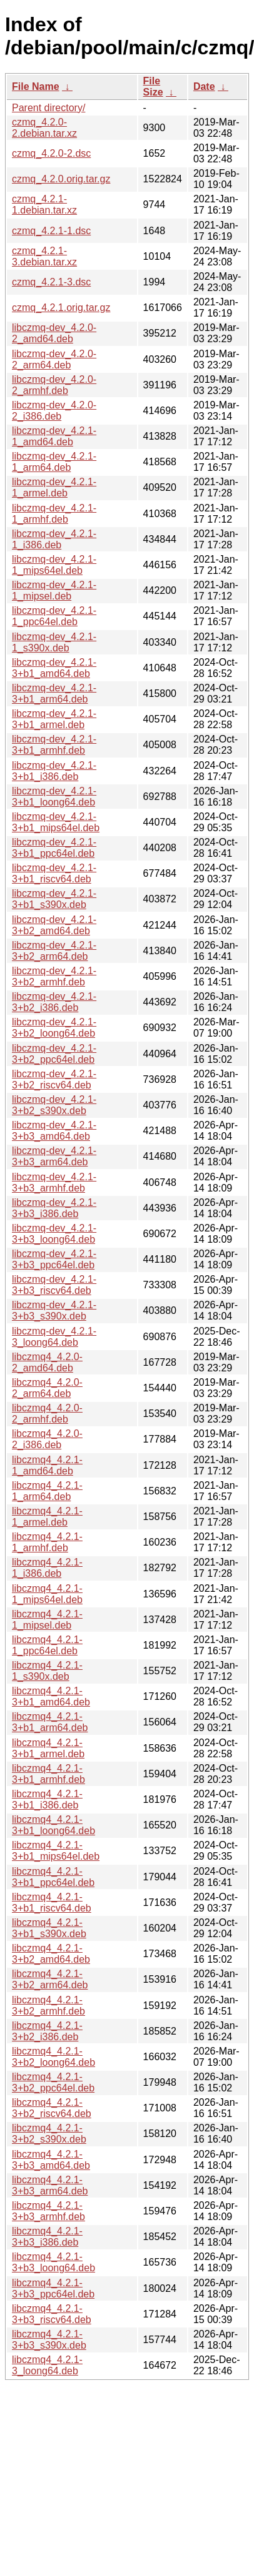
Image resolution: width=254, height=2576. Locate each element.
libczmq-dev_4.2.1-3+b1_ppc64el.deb (54, 848)
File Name (35, 86)
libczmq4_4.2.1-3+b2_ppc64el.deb (53, 2082)
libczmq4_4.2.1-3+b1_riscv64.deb (51, 1902)
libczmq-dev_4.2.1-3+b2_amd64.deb (54, 925)
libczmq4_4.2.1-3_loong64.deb (47, 2365)
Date (204, 86)
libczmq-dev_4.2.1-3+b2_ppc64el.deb (54, 1054)
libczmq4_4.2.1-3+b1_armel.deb (48, 1748)
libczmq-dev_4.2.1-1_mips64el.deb (54, 565)
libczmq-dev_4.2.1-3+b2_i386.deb (54, 1002)
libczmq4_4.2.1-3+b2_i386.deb (47, 2031)
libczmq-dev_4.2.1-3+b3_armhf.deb (54, 1182)
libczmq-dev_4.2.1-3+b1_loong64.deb (54, 796)
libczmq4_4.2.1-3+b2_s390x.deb (49, 2133)
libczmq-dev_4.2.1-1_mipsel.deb (54, 590)
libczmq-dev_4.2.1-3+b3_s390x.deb (54, 1310)
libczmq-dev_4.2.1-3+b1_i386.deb (54, 771)
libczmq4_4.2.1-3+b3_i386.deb (47, 2237)
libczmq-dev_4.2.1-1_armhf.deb (54, 514)
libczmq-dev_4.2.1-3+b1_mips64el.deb (55, 822)
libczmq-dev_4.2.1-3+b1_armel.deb (54, 719)
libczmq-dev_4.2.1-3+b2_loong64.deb (54, 1028)
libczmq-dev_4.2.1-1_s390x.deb (54, 642)
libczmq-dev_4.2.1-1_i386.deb (54, 539)
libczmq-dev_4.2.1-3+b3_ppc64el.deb (54, 1259)
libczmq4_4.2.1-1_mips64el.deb (47, 1594)
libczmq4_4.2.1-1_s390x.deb (47, 1671)
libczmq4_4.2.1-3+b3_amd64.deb (51, 2160)
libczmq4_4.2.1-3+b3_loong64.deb (53, 2262)
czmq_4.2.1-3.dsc (51, 282)
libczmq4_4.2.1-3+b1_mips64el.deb (55, 1851)
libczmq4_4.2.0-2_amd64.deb (47, 1362)
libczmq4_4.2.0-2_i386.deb (47, 1439)
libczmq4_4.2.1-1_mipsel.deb (47, 1620)
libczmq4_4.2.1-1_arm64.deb (47, 1491)
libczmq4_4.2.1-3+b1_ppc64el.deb (53, 1877)
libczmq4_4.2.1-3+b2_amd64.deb (51, 1954)
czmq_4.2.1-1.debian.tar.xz (44, 204)
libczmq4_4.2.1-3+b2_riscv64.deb (51, 2108)
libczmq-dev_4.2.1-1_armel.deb (54, 487)
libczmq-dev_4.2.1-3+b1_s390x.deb (54, 899)
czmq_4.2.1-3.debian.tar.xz (44, 256)
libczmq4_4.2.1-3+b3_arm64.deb (50, 2185)
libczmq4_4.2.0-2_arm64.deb (47, 1388)
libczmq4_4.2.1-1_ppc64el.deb (47, 1645)
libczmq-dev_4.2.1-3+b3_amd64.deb (54, 1131)
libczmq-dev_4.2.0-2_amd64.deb (54, 333)
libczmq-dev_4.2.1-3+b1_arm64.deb (54, 693)
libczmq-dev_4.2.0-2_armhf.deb (54, 385)
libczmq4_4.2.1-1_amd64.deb (47, 1465)
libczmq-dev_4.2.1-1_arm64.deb (54, 462)
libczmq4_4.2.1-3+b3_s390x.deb (49, 2340)
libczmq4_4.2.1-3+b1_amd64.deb (51, 1696)
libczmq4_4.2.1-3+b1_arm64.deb (50, 1722)
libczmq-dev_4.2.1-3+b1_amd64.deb (54, 668)
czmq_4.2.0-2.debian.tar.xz (44, 128)
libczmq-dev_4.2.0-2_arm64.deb (54, 359)
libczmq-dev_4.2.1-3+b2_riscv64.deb (54, 1079)
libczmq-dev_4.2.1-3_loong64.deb (54, 1337)
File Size (153, 86)
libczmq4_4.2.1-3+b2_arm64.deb (50, 1979)
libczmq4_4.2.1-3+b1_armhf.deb (48, 1774)
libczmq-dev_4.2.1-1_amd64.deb (54, 436)
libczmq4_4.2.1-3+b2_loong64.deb (53, 2057)
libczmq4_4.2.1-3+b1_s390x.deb (49, 1928)
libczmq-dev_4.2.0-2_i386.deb (54, 411)
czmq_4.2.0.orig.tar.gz (61, 179)
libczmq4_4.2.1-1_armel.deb (47, 1516)
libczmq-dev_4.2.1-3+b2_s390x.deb (54, 1105)
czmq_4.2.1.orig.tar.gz (61, 307)
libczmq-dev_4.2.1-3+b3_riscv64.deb (54, 1285)
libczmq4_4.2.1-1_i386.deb (47, 1568)
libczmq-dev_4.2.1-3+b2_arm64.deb (54, 951)
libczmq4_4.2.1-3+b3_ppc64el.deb (53, 2288)
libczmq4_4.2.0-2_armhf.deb (47, 1413)
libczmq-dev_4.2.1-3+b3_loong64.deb (54, 1234)
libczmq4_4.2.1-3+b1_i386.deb (47, 1799)
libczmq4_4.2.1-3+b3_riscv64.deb (51, 2314)
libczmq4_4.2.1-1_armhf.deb (47, 1542)
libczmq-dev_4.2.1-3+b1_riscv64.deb (54, 873)
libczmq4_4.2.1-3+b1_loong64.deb (53, 1825)
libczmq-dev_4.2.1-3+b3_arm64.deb (54, 1156)
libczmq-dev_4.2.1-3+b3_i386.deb (54, 1208)
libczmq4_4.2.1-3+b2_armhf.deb (48, 2005)
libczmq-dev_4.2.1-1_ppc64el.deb (54, 616)
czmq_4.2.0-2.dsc (51, 153)
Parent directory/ (48, 107)
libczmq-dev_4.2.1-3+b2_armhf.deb (54, 976)
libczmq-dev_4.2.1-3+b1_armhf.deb (54, 745)
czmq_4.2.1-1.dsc (51, 230)
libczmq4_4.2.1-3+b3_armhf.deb (48, 2211)
